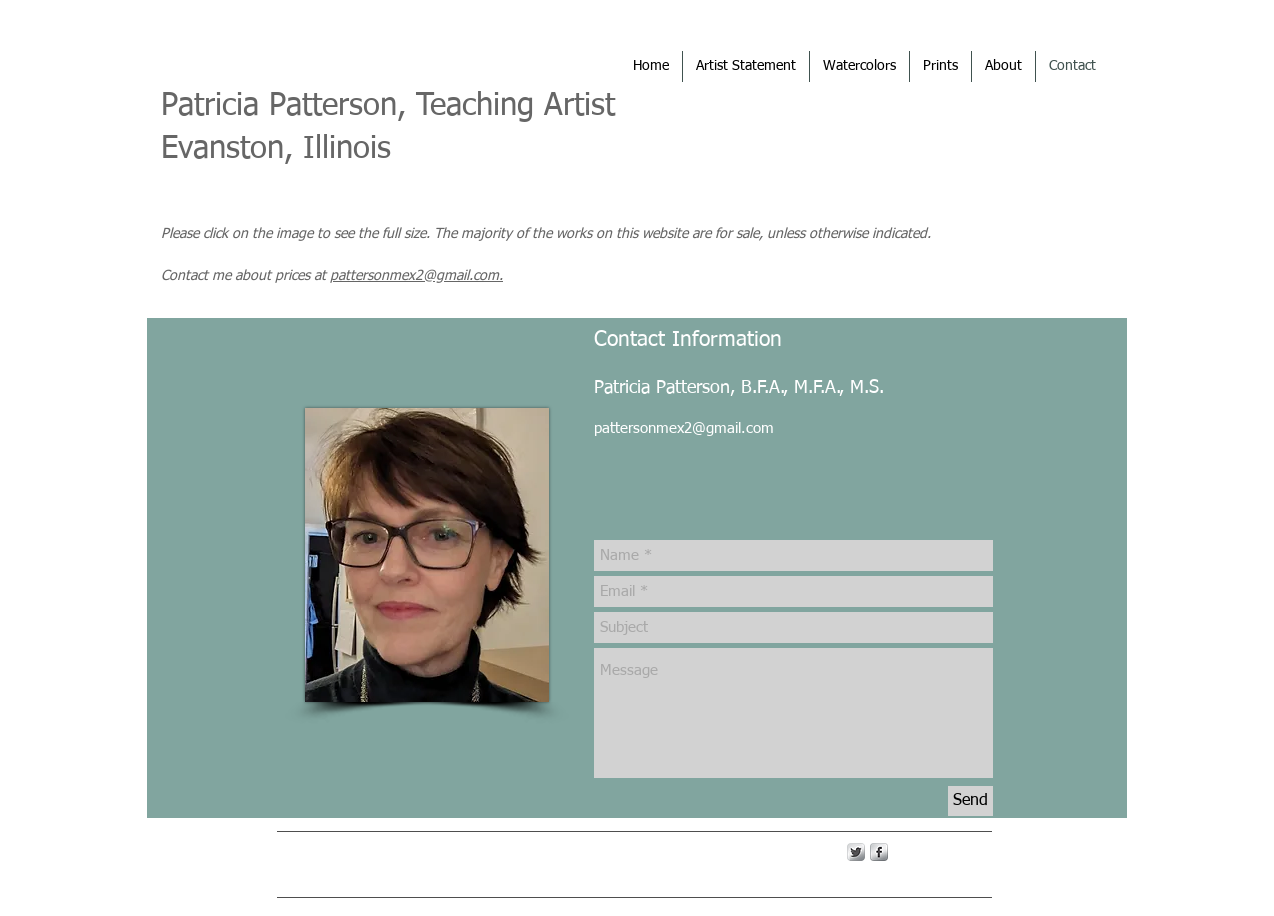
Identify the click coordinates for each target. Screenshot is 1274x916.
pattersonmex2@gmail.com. (416, 276)
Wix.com (594, 851)
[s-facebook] (879, 852)
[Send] (970, 801)
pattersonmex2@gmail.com (684, 428)
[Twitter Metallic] (856, 852)
